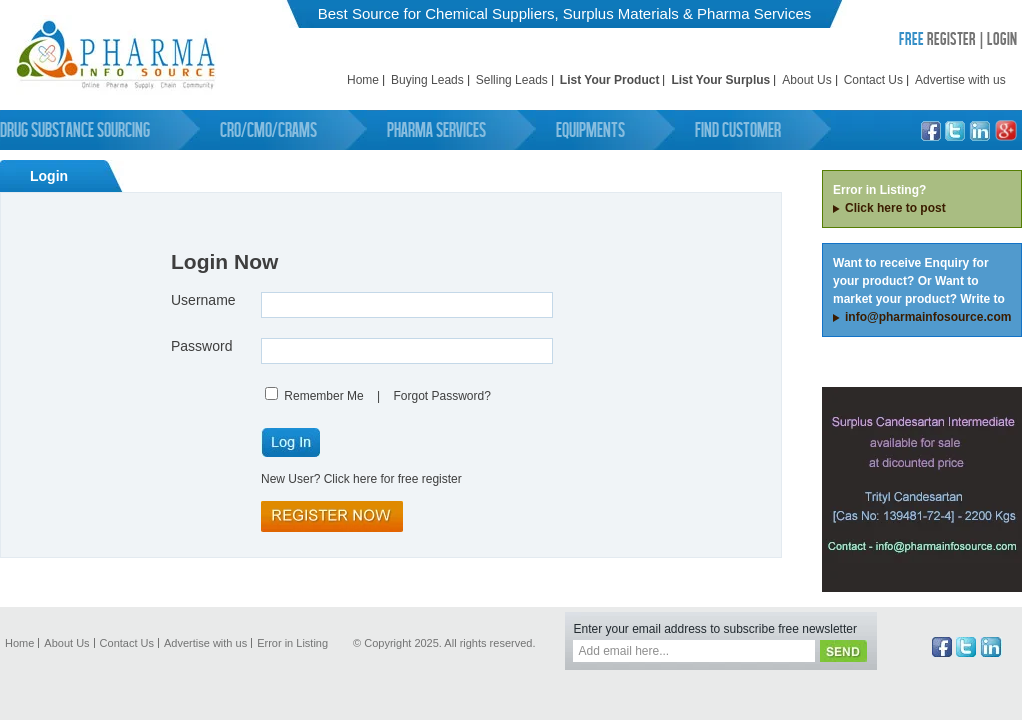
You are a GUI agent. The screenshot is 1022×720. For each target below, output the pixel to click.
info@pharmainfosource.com (928, 317)
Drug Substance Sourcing (75, 129)
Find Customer (738, 129)
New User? (290, 479)
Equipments (590, 129)
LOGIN (1002, 38)
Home (363, 80)
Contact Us (873, 80)
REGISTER (937, 38)
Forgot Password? (441, 396)
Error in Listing (292, 643)
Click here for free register (393, 479)
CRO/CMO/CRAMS (268, 129)
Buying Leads (427, 80)
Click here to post (895, 208)
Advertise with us (960, 80)
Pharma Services (436, 129)
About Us (806, 80)
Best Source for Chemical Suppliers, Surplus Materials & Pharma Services (565, 13)
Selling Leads (512, 80)
